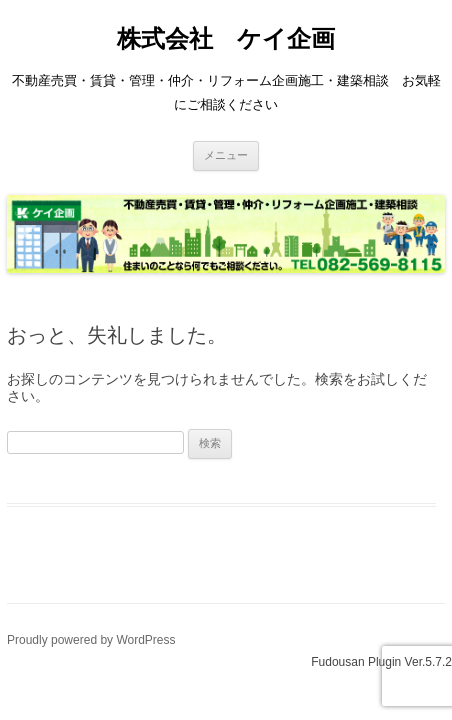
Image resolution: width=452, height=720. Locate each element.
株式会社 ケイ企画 (226, 38)
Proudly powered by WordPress (91, 640)
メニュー (226, 155)
